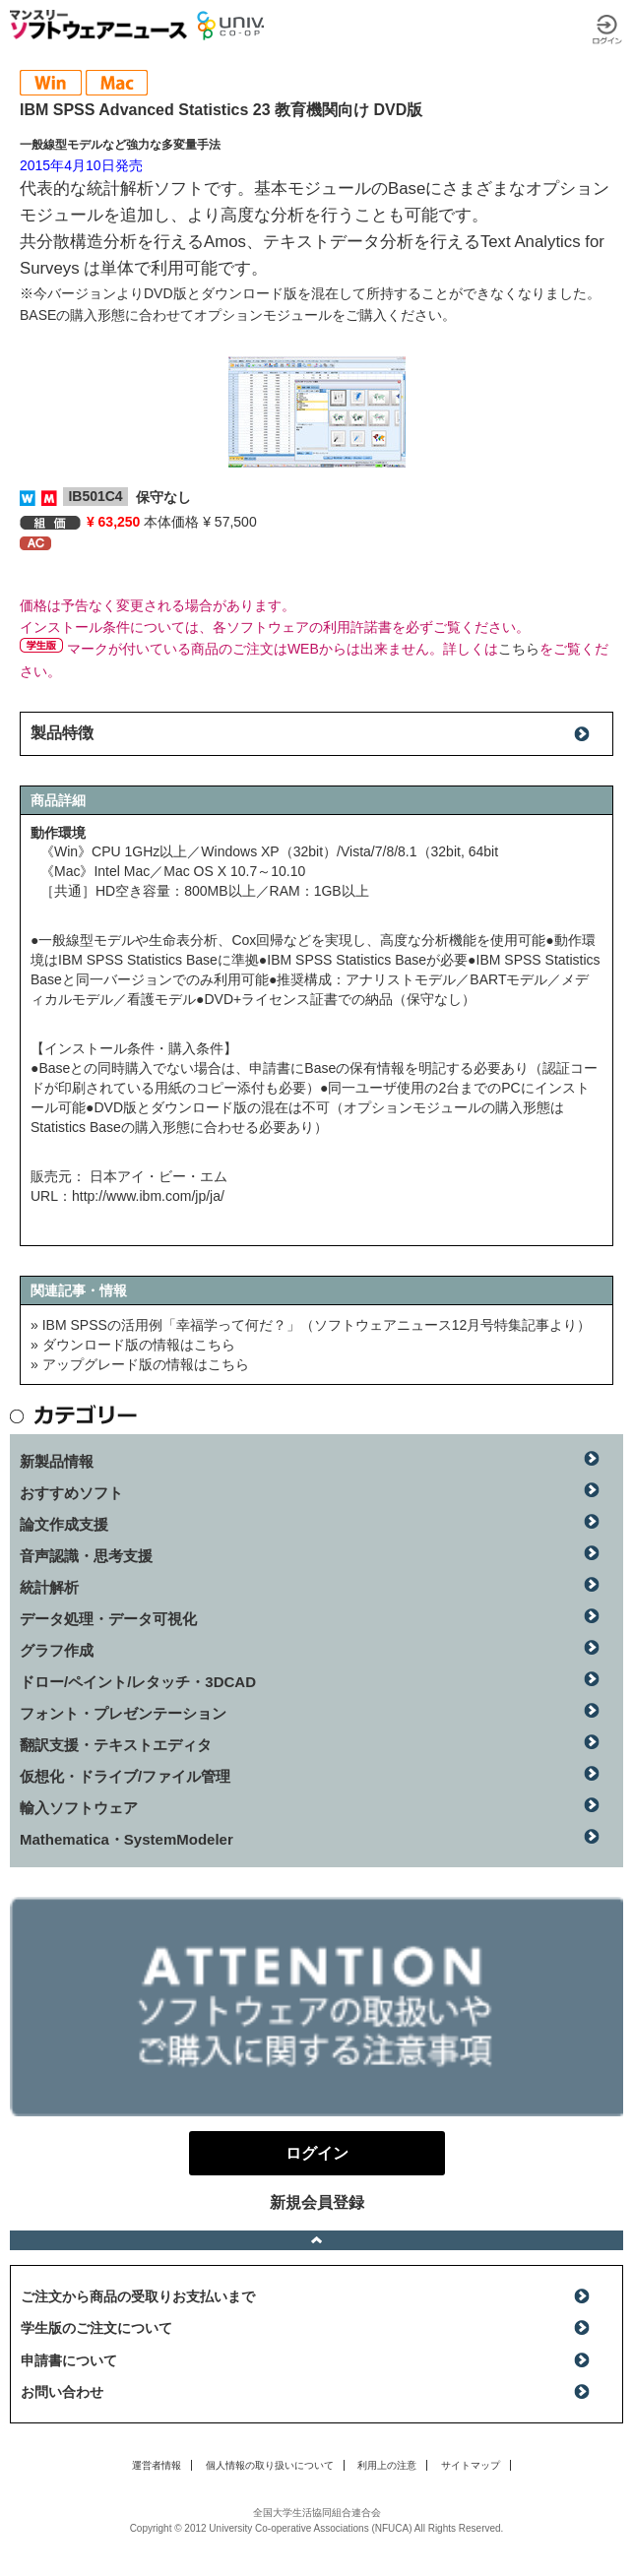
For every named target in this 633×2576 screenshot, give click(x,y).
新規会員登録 (317, 2202)
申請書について (69, 2360)
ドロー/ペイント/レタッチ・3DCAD (138, 1681)
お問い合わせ (62, 2392)
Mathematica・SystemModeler (126, 1839)
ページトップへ (316, 2240)
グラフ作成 (57, 1650)
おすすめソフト (71, 1492)
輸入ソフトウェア (79, 1807)
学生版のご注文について (96, 2328)
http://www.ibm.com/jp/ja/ (148, 1196)
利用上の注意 (386, 2465)
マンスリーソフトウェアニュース (98, 24)
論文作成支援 (64, 1524)
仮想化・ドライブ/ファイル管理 (125, 1776)
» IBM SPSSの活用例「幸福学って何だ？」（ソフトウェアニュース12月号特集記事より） (311, 1325)
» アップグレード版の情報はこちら (140, 1364)
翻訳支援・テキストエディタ (116, 1744)
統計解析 (49, 1587)
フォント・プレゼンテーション (123, 1713)
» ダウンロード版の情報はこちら (133, 1344)
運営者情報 (156, 2465)
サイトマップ (470, 2465)
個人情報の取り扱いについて (270, 2465)
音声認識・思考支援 (86, 1555)
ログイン (607, 29)
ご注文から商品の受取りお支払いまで (138, 2296)
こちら (518, 649)
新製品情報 (57, 1461)
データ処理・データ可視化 (108, 1618)
